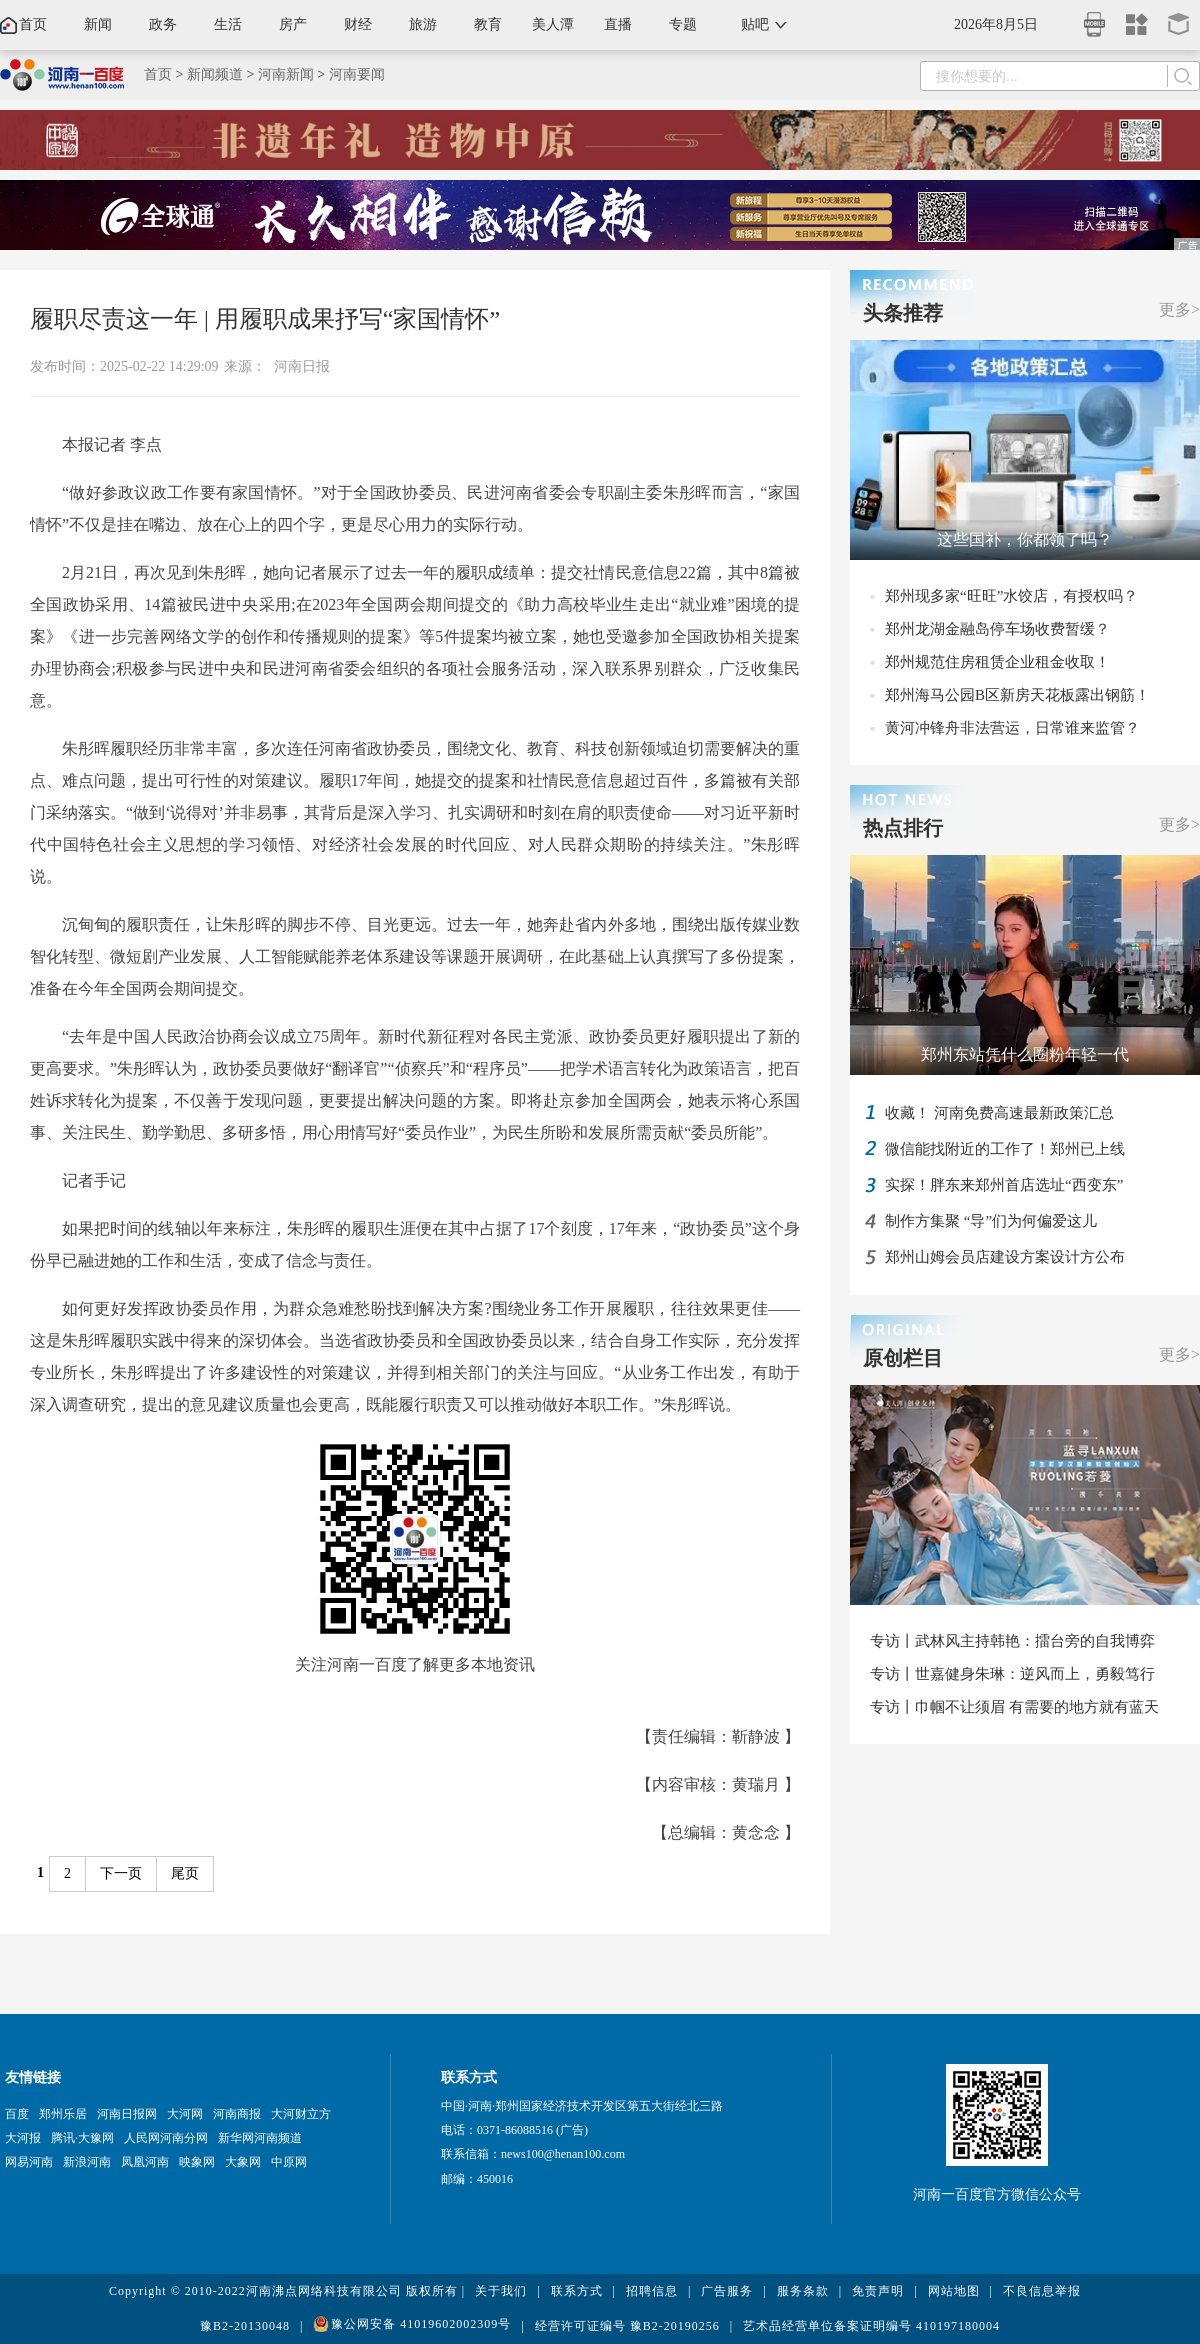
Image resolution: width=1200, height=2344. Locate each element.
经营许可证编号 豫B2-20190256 (627, 2326)
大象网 (243, 2162)
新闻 (98, 24)
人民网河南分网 (166, 2138)
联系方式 (577, 2291)
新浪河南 (87, 2162)
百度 (17, 2114)
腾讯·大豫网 (82, 2138)
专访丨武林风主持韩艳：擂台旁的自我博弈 (1012, 1641)
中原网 (289, 2162)
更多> (1179, 309)
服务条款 (803, 2291)
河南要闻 (357, 74)
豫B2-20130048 (245, 2326)
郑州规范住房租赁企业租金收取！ (997, 662)
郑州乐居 (63, 2114)
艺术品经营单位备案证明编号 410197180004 (871, 2326)
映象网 (197, 2162)
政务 (163, 24)
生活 (228, 24)
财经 (358, 24)
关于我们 (501, 2291)
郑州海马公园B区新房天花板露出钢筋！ (1017, 695)
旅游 (423, 24)
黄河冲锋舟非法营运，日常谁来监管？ (1012, 728)
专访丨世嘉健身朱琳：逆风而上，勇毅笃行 (1012, 1674)
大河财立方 (301, 2114)
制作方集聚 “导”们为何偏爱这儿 (991, 1221)
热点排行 (903, 828)
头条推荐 (903, 313)
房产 (293, 24)
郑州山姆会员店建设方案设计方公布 (1005, 1257)
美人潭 (553, 24)
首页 (33, 24)
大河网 (185, 2114)
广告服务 (727, 2291)
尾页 (185, 1873)
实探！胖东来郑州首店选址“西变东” (1004, 1185)
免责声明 (878, 2291)
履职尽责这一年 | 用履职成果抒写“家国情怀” (265, 319)
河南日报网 (127, 2114)
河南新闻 (286, 74)
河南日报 (302, 366)
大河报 (23, 2138)
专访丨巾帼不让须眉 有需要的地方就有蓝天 (1014, 1707)
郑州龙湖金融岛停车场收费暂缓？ (997, 629)
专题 (683, 24)
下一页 (121, 1873)
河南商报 (237, 2114)
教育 (488, 24)
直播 (618, 24)
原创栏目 (903, 1358)
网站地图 (954, 2291)
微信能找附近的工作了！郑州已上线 (1005, 1149)
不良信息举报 (1042, 2291)
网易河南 (29, 2162)
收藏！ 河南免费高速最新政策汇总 (999, 1113)
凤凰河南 (145, 2162)
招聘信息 (652, 2291)
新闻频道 (215, 74)
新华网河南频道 (260, 2138)
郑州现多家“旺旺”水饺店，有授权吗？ (1011, 596)
